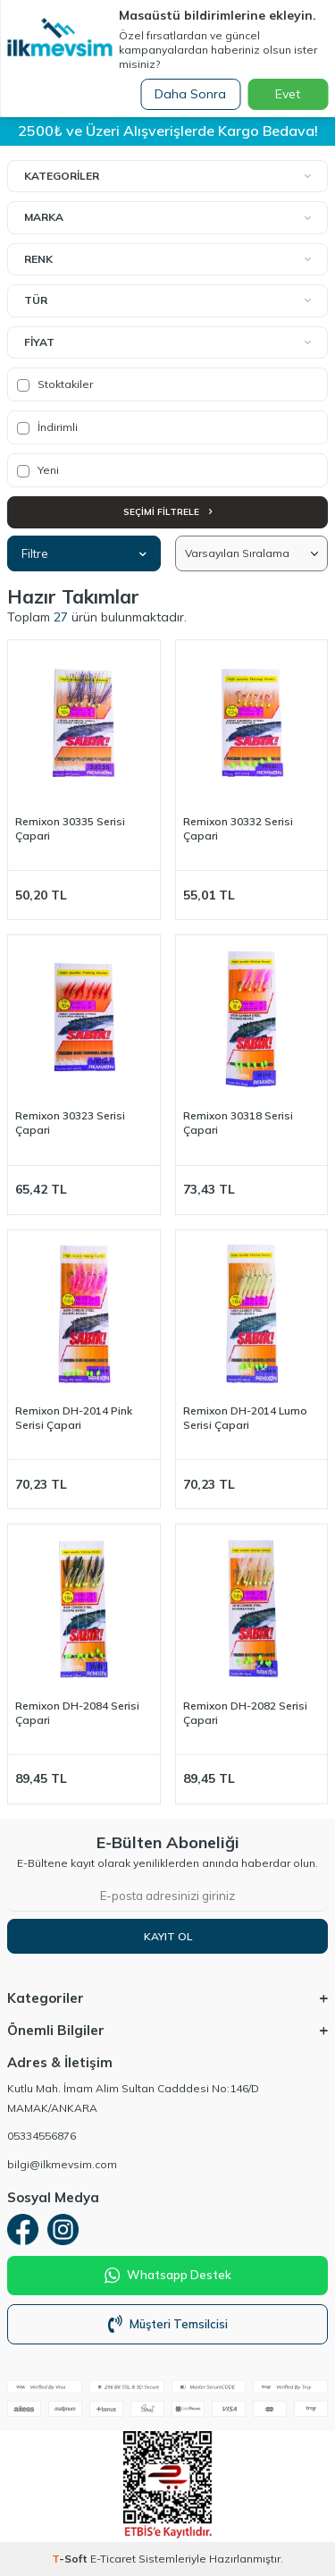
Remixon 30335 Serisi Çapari (70, 828)
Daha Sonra (190, 94)
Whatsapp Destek (168, 2276)
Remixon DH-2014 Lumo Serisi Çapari (245, 1418)
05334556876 (41, 2135)
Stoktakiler (55, 384)
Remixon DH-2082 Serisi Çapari (245, 1713)
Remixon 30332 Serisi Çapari (238, 828)
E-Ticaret (113, 2558)
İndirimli (47, 427)
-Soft (71, 2558)
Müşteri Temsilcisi (168, 2324)
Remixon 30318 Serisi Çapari (238, 1122)
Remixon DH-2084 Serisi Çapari (77, 1713)
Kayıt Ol (168, 1936)
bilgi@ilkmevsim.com (62, 2164)
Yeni (38, 470)
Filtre (84, 553)
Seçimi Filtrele (167, 512)
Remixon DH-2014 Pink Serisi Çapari (73, 1418)
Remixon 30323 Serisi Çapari (70, 1122)
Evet (287, 94)
